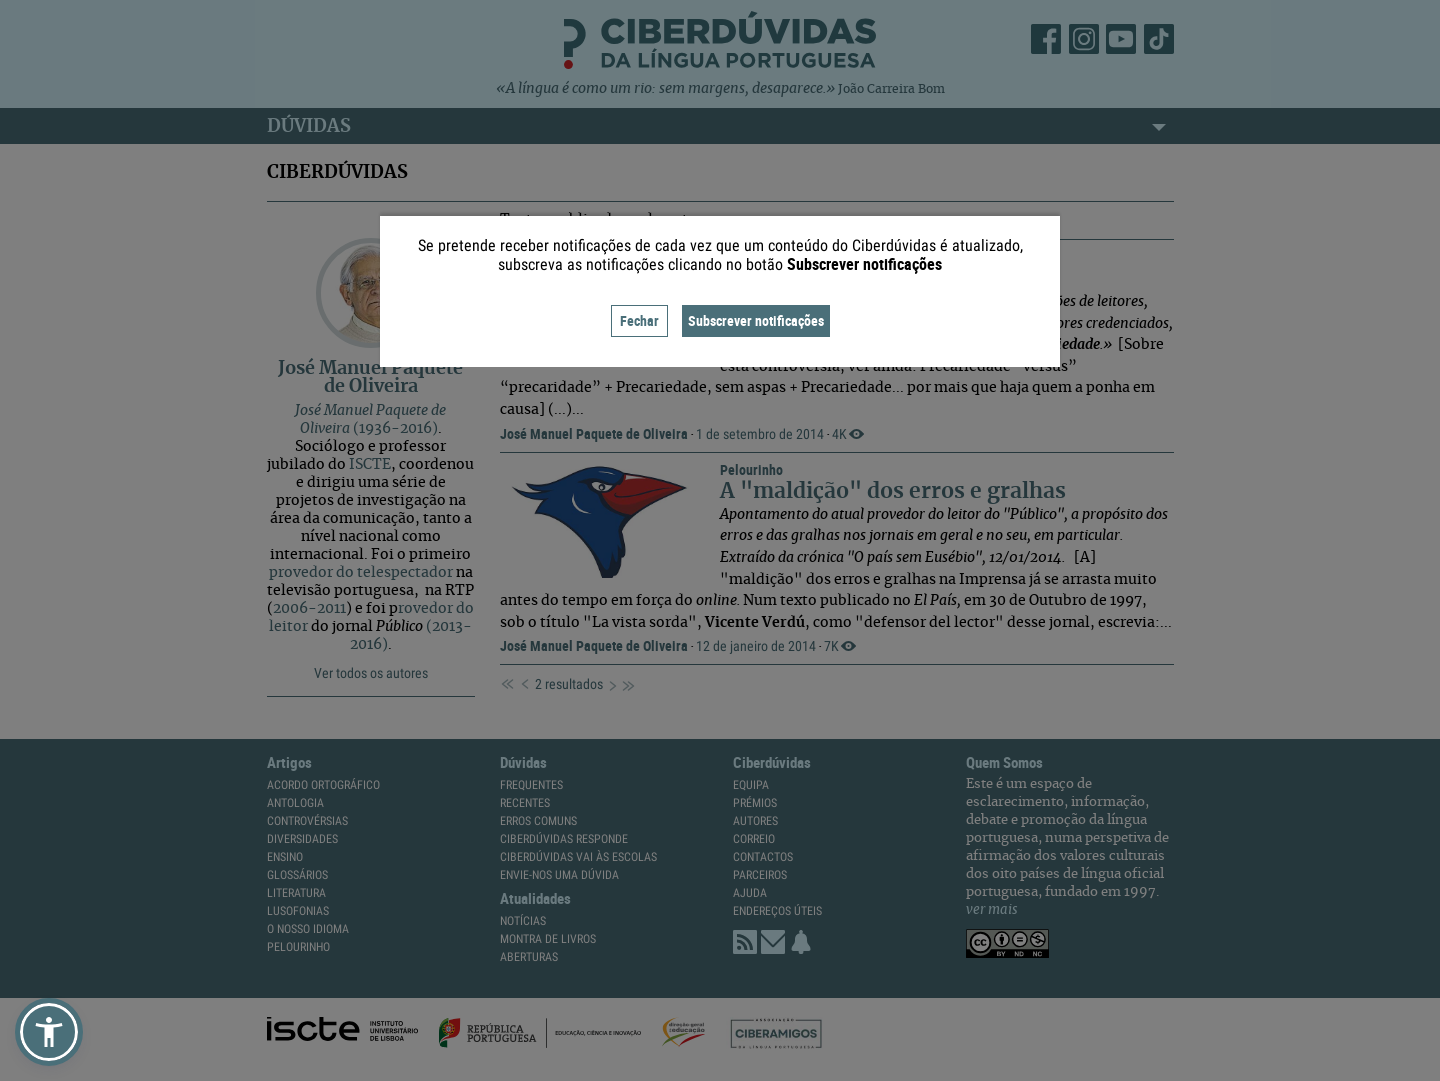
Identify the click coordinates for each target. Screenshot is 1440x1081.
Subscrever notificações (756, 320)
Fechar (639, 320)
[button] (49, 1032)
